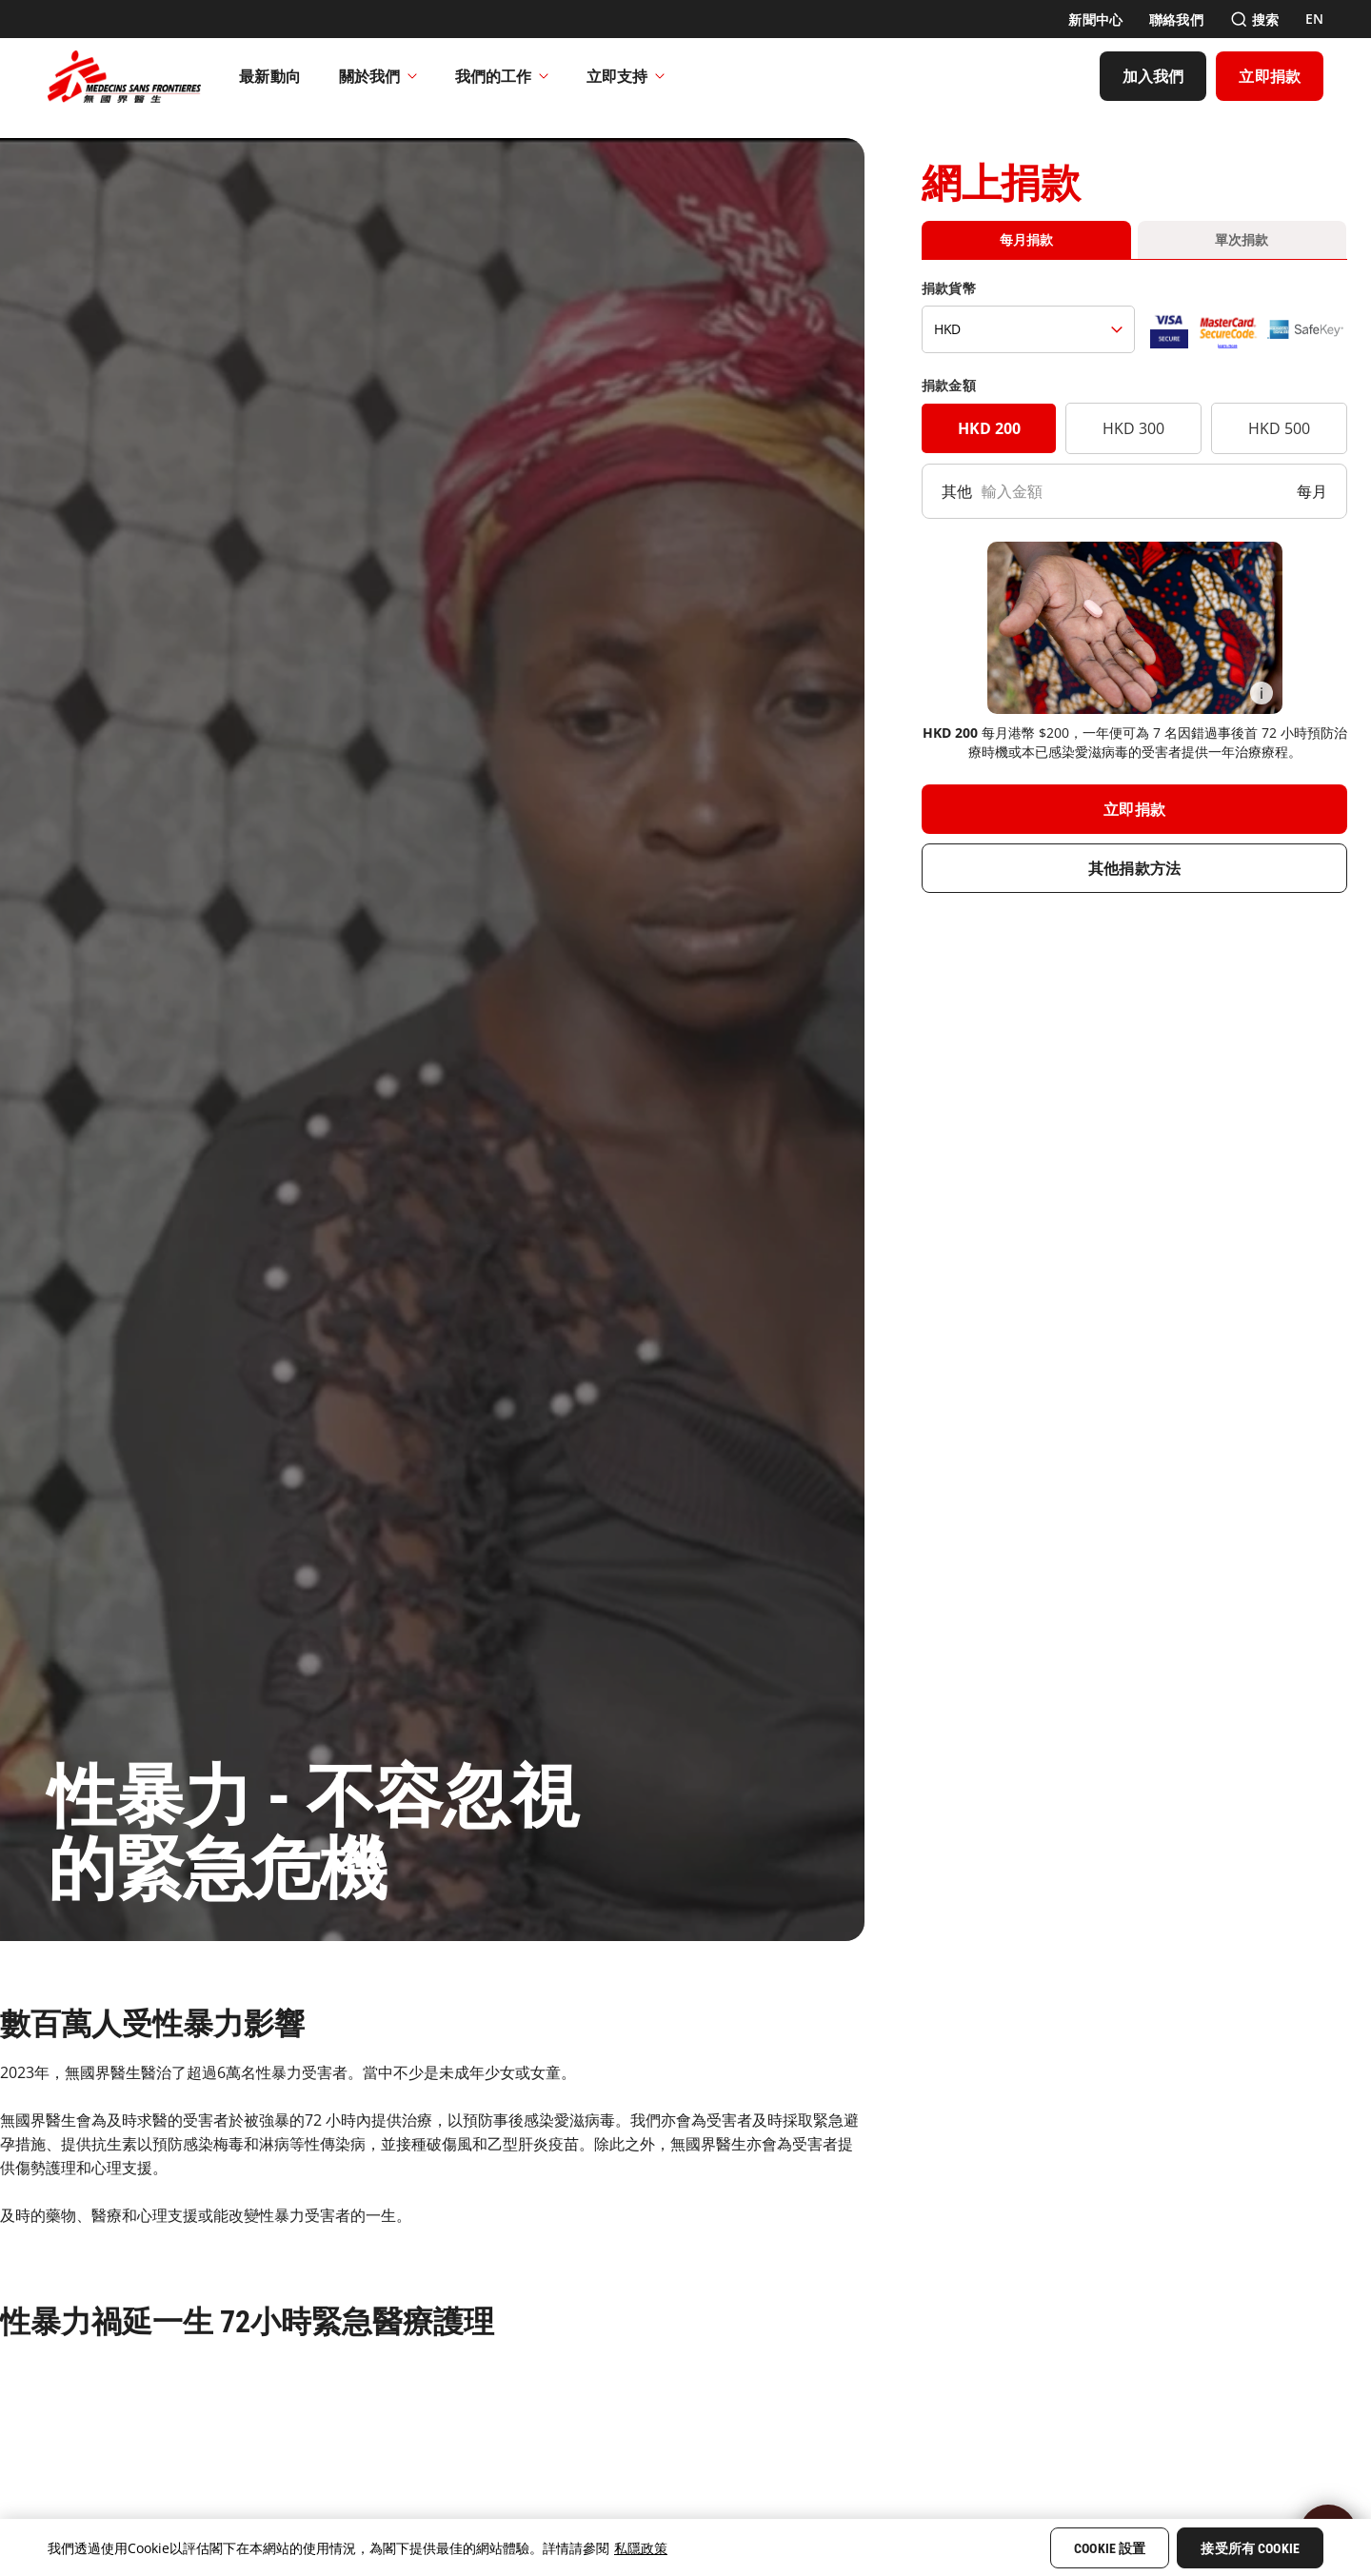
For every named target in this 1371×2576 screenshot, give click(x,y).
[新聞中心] (1095, 20)
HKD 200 (989, 428)
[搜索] (1254, 20)
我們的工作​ (501, 76)
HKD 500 (1279, 428)
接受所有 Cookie (1250, 2548)
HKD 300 (1133, 428)
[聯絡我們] (1176, 20)
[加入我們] (1153, 76)
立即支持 (625, 76)
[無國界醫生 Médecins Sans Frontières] (124, 76)
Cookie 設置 (1109, 2548)
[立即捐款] (1269, 76)
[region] (685, 2547)
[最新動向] (270, 76)
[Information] (1261, 693)
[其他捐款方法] (1134, 868)
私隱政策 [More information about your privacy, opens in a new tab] (640, 2548)
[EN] (1314, 19)
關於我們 (378, 76)
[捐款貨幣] (1028, 329)
